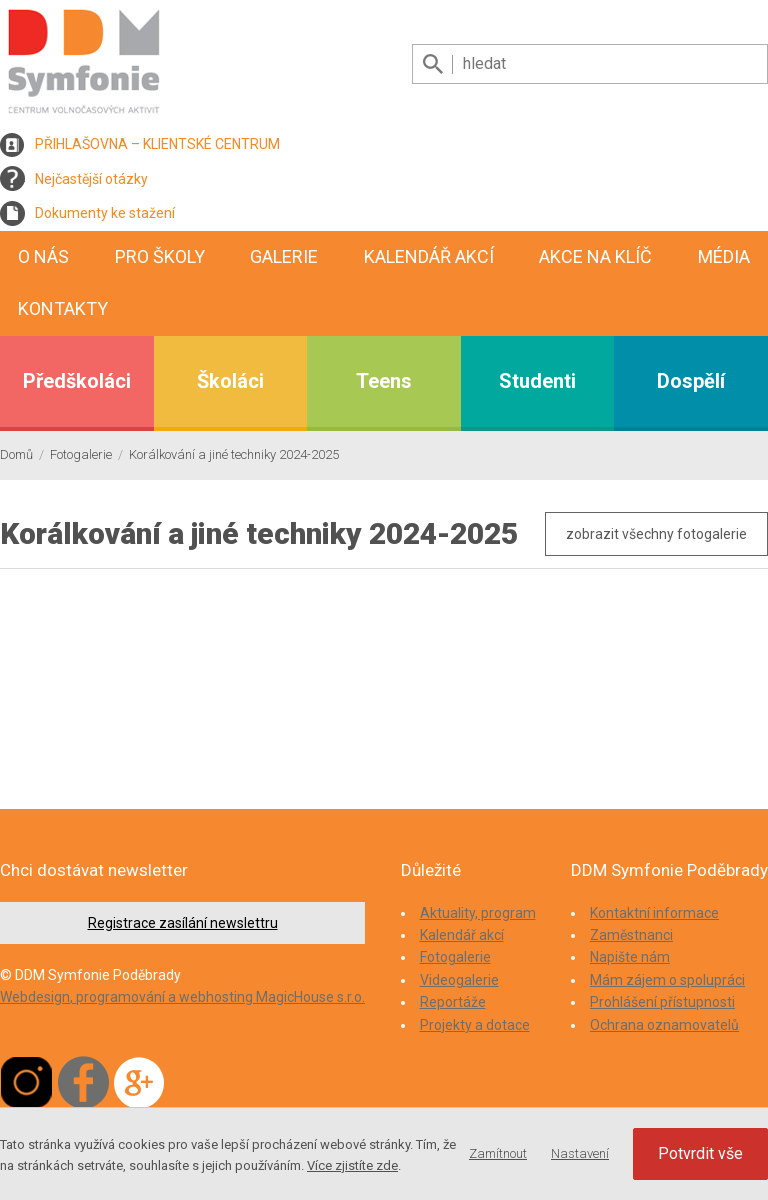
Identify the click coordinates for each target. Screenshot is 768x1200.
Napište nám (630, 957)
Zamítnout (498, 1153)
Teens (384, 381)
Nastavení (580, 1153)
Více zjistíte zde (352, 1165)
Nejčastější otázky (91, 179)
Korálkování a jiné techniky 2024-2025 (234, 454)
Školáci (230, 381)
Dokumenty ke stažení (105, 213)
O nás (43, 256)
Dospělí (691, 381)
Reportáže (453, 1002)
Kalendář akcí (429, 256)
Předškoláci (77, 381)
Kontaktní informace (654, 913)
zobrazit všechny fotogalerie (656, 534)
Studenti (537, 381)
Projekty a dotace (475, 1025)
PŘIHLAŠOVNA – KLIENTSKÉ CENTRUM (157, 144)
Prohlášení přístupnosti (662, 1002)
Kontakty (63, 308)
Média (724, 256)
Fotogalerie (81, 454)
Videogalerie (459, 980)
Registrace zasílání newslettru (183, 923)
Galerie (284, 256)
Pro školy (160, 256)
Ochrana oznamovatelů (664, 1025)
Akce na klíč (595, 256)
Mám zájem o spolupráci (667, 980)
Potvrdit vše (700, 1153)
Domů (16, 454)
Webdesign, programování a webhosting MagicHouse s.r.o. (182, 997)
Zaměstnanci (631, 935)
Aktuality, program (478, 913)
